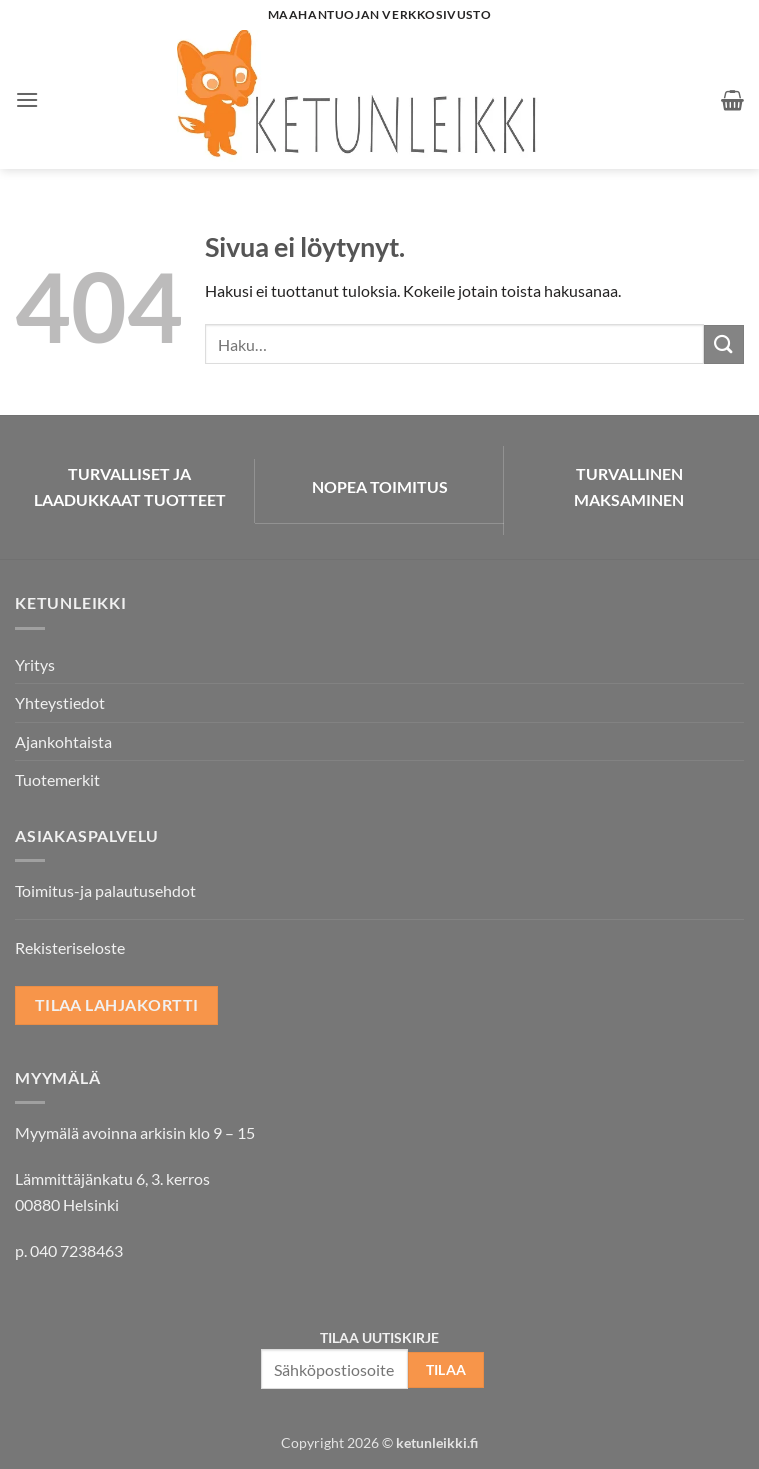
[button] (27, 99)
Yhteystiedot (60, 702)
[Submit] (724, 344)
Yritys (35, 664)
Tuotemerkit (57, 779)
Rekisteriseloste (70, 947)
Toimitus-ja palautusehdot (105, 890)
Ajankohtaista (63, 741)
